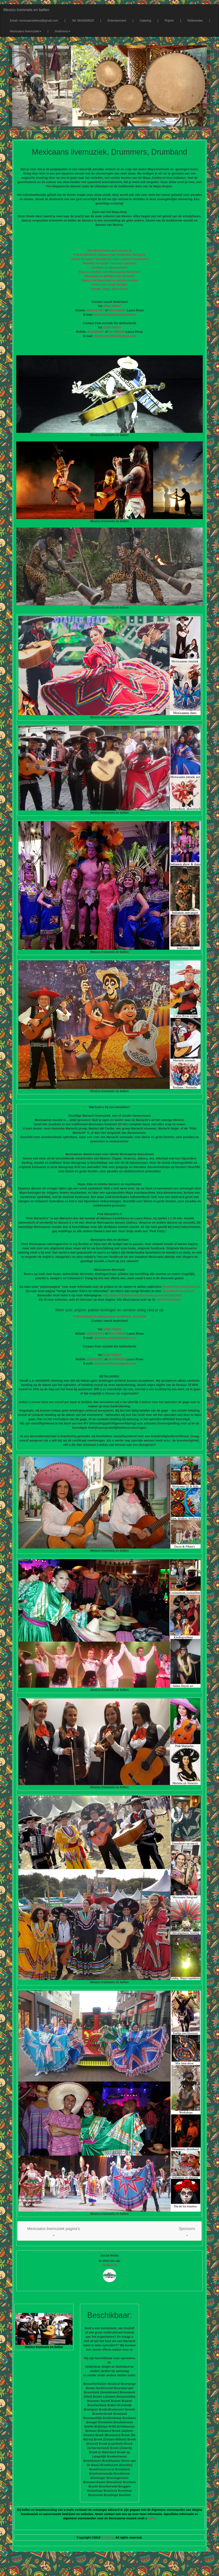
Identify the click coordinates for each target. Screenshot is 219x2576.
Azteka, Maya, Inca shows (109, 289)
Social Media (110, 2255)
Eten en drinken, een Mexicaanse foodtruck (109, 272)
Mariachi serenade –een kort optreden (109, 263)
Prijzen (169, 20)
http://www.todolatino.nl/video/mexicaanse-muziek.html (142, 1295)
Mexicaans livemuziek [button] (25, 31)
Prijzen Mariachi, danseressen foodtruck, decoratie (109, 254)
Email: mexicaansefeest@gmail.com (34, 20)
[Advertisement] (109, 2565)
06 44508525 (117, 331)
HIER (151, 2518)
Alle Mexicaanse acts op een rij (109, 250)
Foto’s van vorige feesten (109, 284)
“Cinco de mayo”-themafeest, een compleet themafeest (109, 259)
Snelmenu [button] (62, 31)
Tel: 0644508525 (83, 20)
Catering (145, 20)
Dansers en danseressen (109, 267)
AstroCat (107, 2537)
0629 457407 (95, 310)
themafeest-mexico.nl (178, 1291)
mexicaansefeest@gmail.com (115, 314)
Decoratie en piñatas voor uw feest (109, 276)
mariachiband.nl (168, 1299)
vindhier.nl (109, 2265)
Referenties (195, 20)
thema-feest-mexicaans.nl (181, 1286)
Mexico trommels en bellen (26, 10)
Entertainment (117, 20)
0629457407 (95, 331)
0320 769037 (112, 306)
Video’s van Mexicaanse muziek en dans (109, 280)
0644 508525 (117, 310)
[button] (53, 2231)
